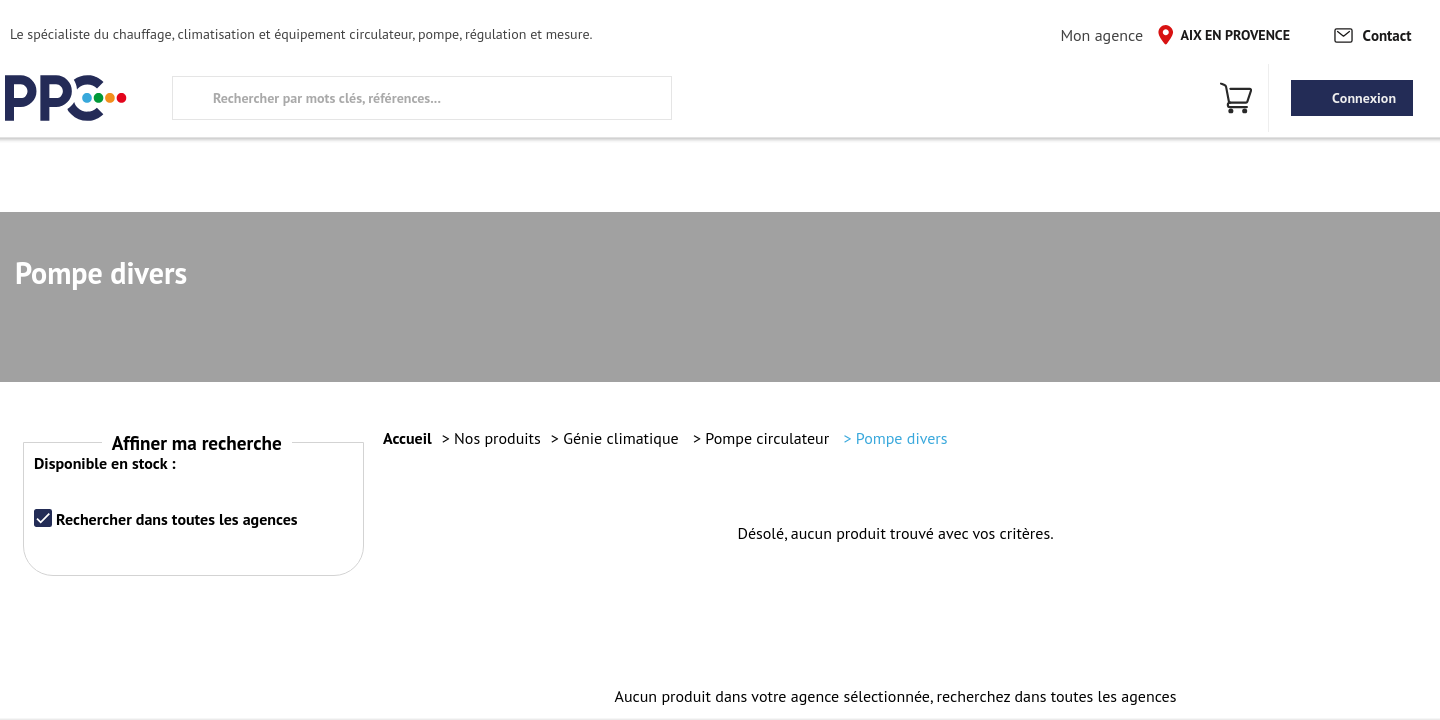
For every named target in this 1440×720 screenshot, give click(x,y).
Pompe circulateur (769, 438)
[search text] (422, 98)
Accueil (407, 438)
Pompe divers (902, 438)
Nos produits (497, 438)
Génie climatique (623, 438)
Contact (1371, 34)
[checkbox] (43, 518)
